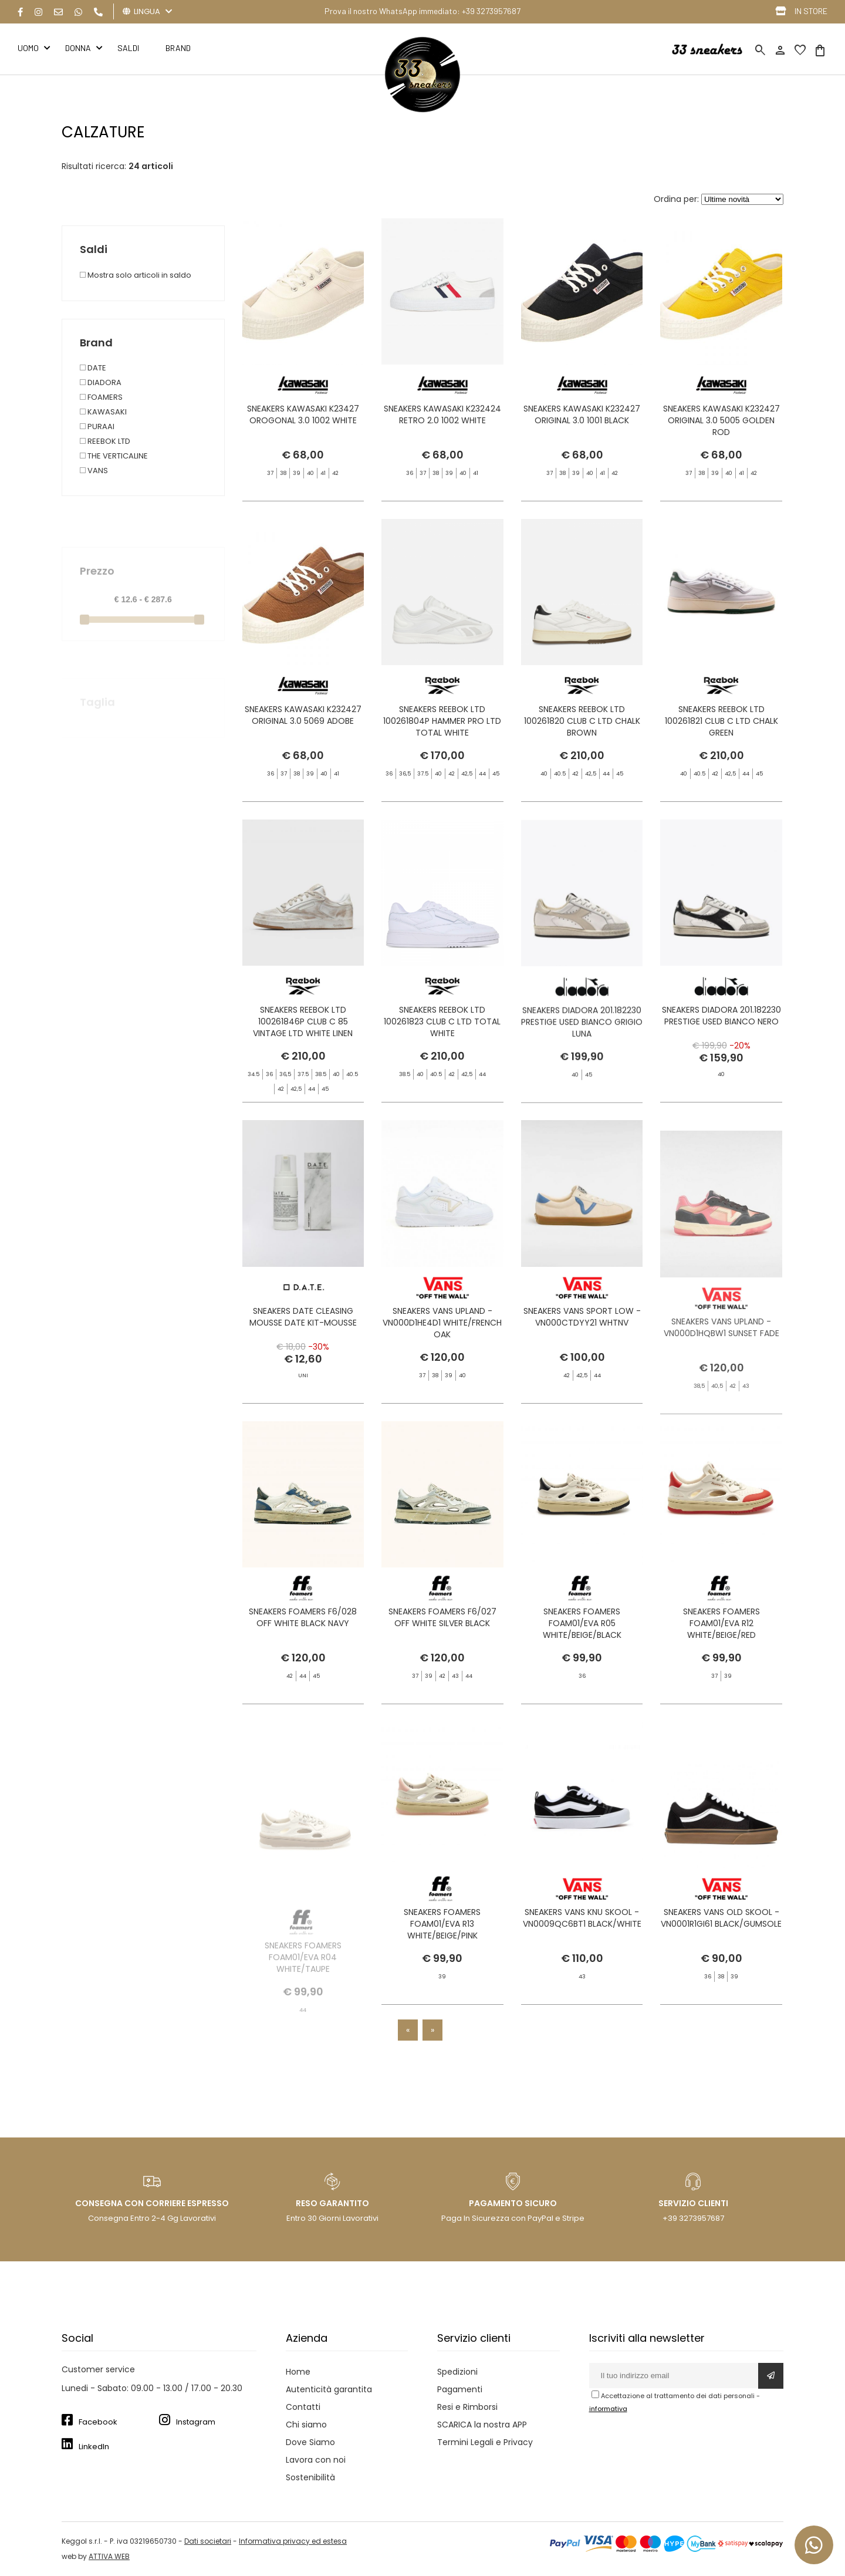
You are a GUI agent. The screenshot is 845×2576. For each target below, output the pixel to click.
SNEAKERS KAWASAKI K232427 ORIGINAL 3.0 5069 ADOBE (303, 740)
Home (298, 2372)
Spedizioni (457, 2372)
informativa (608, 2408)
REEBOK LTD (105, 441)
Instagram (195, 2421)
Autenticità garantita (329, 2389)
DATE (93, 367)
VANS (94, 470)
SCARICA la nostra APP (482, 2424)
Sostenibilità (310, 2477)
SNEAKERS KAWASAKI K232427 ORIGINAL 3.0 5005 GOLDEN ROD (721, 420)
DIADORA (100, 382)
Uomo (28, 48)
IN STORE (811, 11)
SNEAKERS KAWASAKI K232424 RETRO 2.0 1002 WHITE (442, 414)
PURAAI (97, 426)
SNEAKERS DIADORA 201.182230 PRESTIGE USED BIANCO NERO (721, 1041)
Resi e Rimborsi (467, 2407)
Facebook (98, 2421)
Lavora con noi (316, 2460)
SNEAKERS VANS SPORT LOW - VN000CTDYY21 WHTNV (582, 1341)
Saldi (128, 48)
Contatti (303, 2407)
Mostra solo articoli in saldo (135, 275)
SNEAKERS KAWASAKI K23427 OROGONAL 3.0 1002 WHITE (303, 414)
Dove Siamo (310, 2442)
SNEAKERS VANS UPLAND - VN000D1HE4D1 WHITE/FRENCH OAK (442, 1347)
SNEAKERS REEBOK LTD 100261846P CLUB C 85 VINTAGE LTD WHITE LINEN (303, 1046)
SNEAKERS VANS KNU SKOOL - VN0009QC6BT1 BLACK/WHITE (582, 1942)
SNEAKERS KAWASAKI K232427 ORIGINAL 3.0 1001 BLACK (581, 414)
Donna (78, 48)
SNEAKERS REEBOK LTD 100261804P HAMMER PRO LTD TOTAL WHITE (442, 769)
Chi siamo (306, 2424)
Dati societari (207, 2541)
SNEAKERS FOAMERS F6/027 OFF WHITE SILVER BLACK (442, 1642)
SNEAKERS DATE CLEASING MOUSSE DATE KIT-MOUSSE (303, 1341)
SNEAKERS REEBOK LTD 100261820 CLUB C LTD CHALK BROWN (582, 746)
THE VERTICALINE (114, 455)
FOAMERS (101, 397)
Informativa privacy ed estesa (293, 2541)
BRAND (178, 48)
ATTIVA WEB (109, 2556)
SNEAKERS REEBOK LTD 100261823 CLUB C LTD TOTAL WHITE (442, 1046)
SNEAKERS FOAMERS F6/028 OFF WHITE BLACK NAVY (303, 1642)
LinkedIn (94, 2446)
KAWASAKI (103, 411)
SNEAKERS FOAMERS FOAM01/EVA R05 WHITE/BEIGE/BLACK (582, 1647)
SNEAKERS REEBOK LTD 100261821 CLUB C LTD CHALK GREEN (721, 746)
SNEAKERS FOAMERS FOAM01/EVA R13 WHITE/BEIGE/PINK (442, 1948)
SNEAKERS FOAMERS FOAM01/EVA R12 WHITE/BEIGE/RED (721, 1647)
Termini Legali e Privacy (485, 2442)
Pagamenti (459, 2389)
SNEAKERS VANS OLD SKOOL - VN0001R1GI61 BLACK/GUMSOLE (721, 1942)
